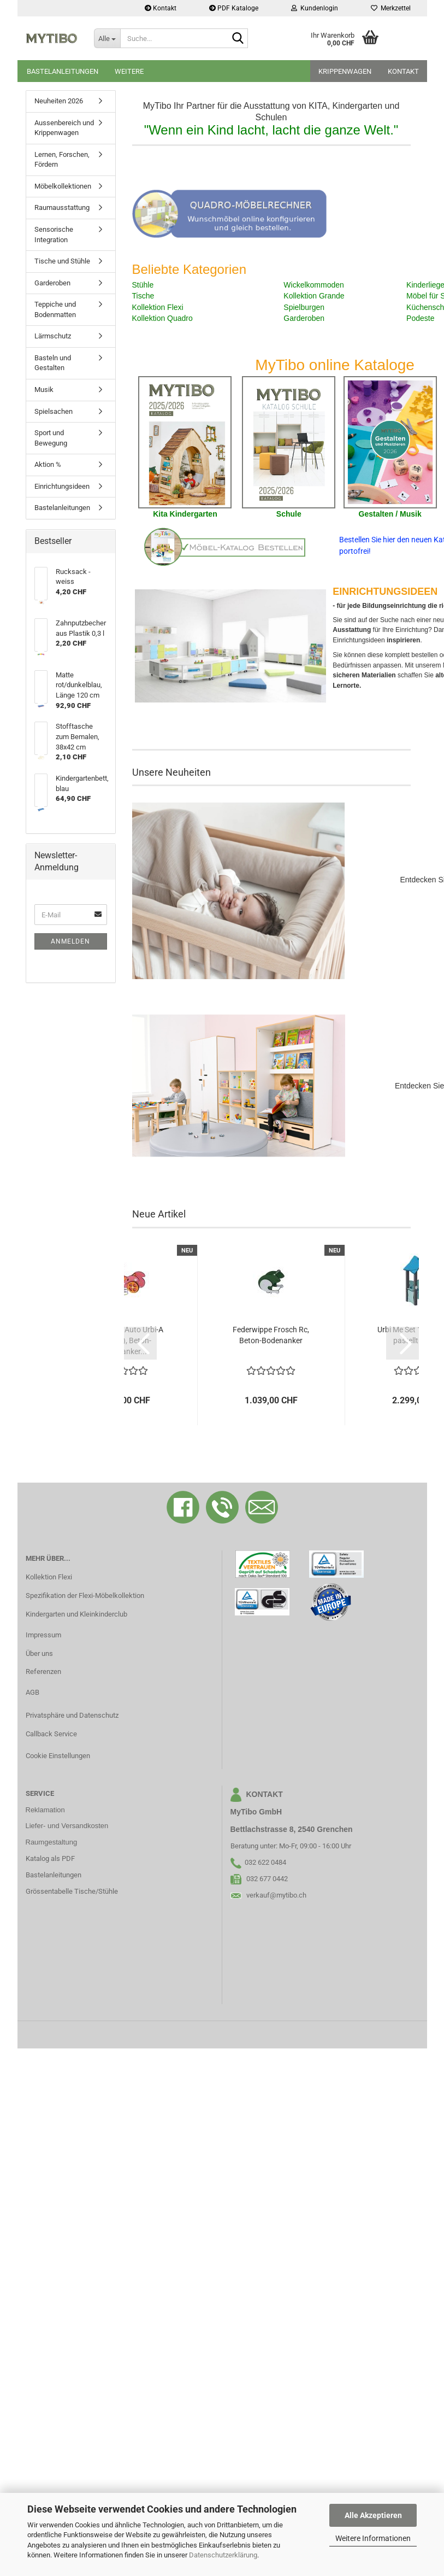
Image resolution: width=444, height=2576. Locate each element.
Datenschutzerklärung (223, 2555)
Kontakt (160, 8)
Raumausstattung (62, 207)
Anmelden (70, 941)
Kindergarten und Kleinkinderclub (76, 1614)
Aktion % (47, 464)
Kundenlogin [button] (314, 8)
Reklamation (45, 1810)
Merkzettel (391, 8)
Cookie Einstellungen (58, 1756)
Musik (44, 389)
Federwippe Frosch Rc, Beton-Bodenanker (271, 1335)
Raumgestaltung (52, 1842)
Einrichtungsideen (62, 486)
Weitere (129, 71)
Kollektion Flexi (49, 1577)
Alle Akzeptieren (373, 2515)
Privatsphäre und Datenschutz (72, 1715)
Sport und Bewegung (50, 438)
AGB (32, 1692)
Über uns (39, 1653)
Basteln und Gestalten (52, 363)
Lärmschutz (52, 336)
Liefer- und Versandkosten (67, 1826)
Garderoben (52, 283)
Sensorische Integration (53, 234)
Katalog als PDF (50, 1858)
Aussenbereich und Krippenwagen (64, 128)
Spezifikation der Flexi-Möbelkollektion (85, 1595)
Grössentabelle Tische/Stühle (72, 1891)
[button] (140, 1343)
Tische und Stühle (62, 261)
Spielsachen (53, 411)
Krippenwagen (344, 71)
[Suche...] (107, 38)
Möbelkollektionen (62, 186)
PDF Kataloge (233, 8)
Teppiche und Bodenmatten (55, 309)
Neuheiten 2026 (58, 101)
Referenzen (43, 1671)
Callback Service (51, 1734)
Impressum (43, 1635)
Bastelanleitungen (62, 71)
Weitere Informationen (373, 2538)
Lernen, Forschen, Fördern (62, 159)
